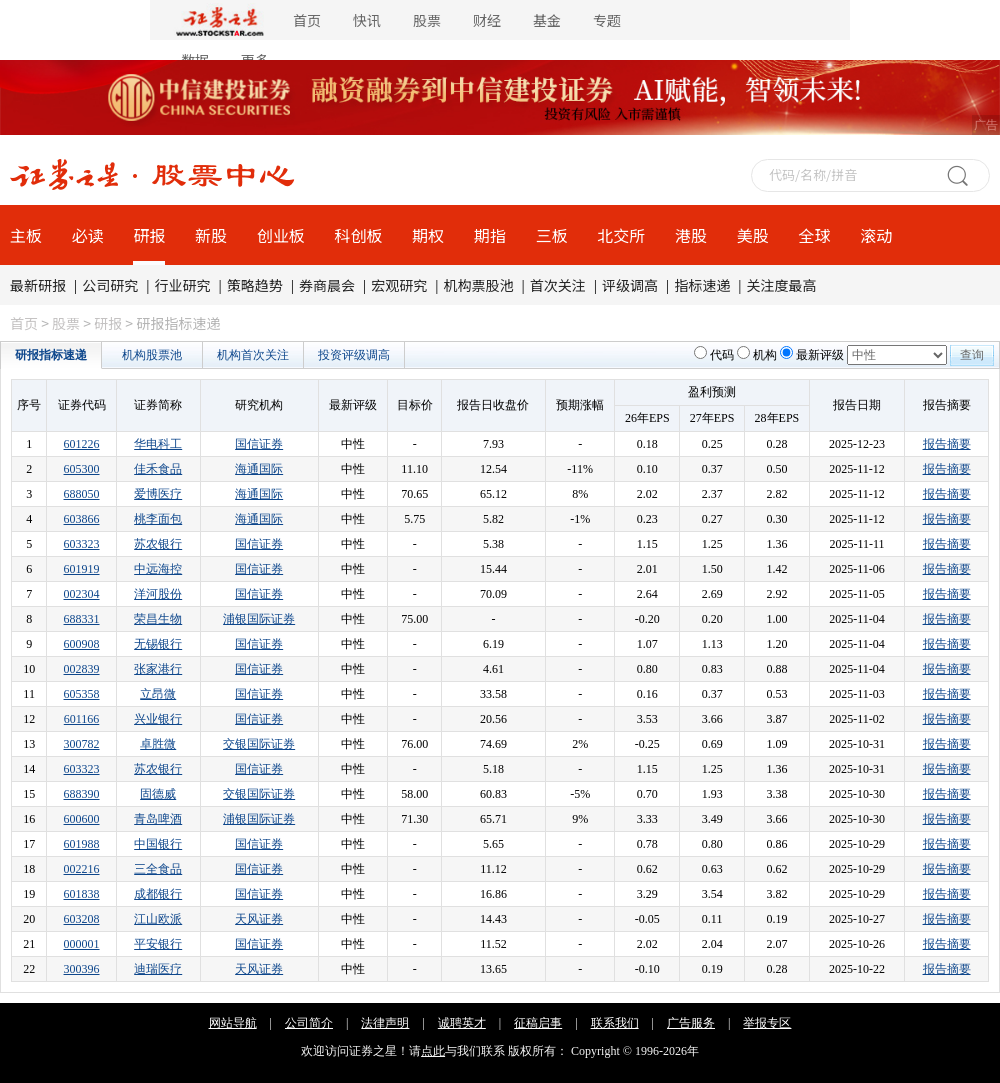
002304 (82, 594)
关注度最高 (782, 285)
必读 (88, 235)
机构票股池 (479, 285)
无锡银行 (158, 644)
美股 (753, 235)
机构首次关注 (253, 355)
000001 (82, 944)
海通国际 (259, 469)
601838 (82, 894)
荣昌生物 (158, 619)
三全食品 (158, 869)
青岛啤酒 (158, 819)
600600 (82, 819)
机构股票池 (152, 355)
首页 (307, 20)
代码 (722, 355)
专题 (607, 20)
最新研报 (38, 285)
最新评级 (820, 355)
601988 (82, 844)
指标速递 (702, 285)
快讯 (367, 20)
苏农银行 (158, 544)
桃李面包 (158, 519)
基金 (547, 20)
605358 (82, 694)
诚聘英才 (462, 1023)
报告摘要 (947, 444)
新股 (211, 235)
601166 (82, 719)
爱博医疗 (158, 494)
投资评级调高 (354, 355)
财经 (487, 20)
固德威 (158, 794)
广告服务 (691, 1023)
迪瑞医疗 (158, 969)
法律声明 (385, 1023)
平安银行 (158, 944)
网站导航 (233, 1023)
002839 (82, 669)
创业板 (281, 235)
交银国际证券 (259, 744)
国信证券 (259, 444)
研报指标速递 (51, 355)
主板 (26, 235)
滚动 (876, 235)
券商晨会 (327, 285)
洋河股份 (158, 594)
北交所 (621, 235)
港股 (691, 235)
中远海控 (158, 569)
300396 (82, 969)
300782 (82, 744)
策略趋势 (255, 285)
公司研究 (110, 285)
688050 (82, 494)
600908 (82, 644)
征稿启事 (538, 1023)
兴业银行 (158, 719)
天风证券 (259, 919)
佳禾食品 (158, 469)
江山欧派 (158, 919)
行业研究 (183, 285)
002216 (82, 869)
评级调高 (630, 285)
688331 (82, 619)
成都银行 (158, 894)
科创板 (359, 235)
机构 (765, 355)
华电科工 (158, 444)
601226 (82, 444)
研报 (149, 235)
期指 (490, 235)
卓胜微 (158, 744)
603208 (82, 919)
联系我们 (615, 1023)
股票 (427, 20)
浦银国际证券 (259, 619)
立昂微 (158, 694)
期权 (428, 235)
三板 (552, 235)
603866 (82, 519)
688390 (82, 794)
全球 (814, 235)
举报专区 (767, 1023)
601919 (82, 569)
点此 (433, 1051)
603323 (82, 544)
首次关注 (558, 285)
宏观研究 (399, 285)
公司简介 (309, 1023)
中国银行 (158, 844)
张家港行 (158, 669)
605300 (82, 469)
